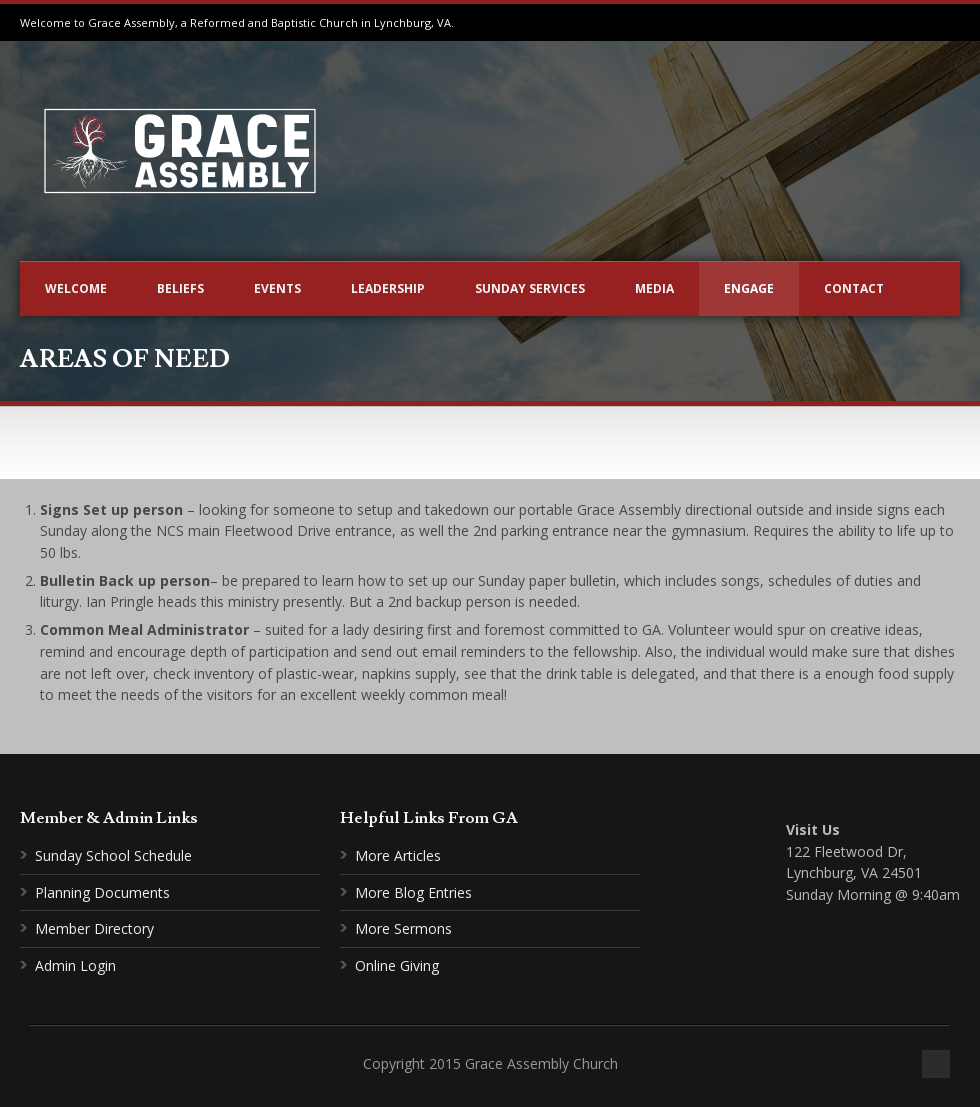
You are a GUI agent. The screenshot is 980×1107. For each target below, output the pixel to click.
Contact (854, 288)
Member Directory (94, 928)
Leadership (388, 288)
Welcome (76, 288)
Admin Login (75, 965)
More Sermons (403, 928)
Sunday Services (530, 288)
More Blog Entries (413, 892)
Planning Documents (102, 892)
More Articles (398, 855)
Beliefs (180, 288)
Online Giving (397, 965)
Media (654, 288)
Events (277, 288)
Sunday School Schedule (113, 855)
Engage (749, 288)
